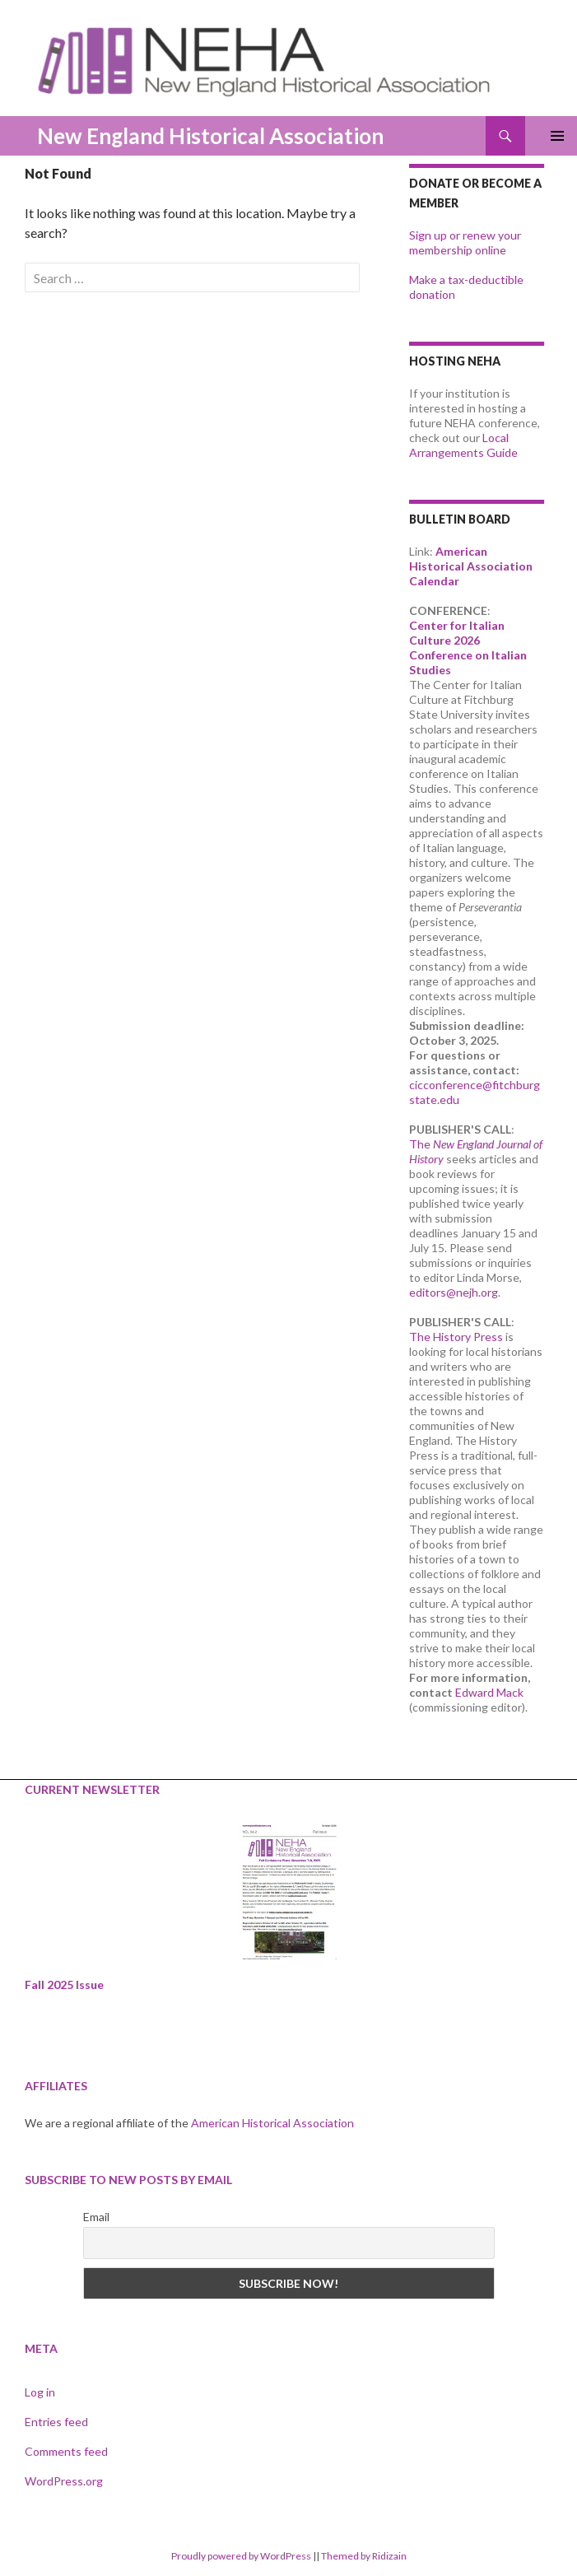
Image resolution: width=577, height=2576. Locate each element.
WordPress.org (64, 2481)
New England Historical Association (210, 136)
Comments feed (66, 2451)
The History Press (456, 1337)
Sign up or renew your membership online (465, 242)
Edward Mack (489, 1692)
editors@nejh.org (453, 1292)
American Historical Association (272, 2123)
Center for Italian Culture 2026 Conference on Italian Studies (468, 647)
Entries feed (56, 2422)
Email (96, 2217)
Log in (40, 2392)
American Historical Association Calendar (471, 566)
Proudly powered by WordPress (241, 2556)
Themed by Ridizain (364, 2556)
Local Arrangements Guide (463, 445)
